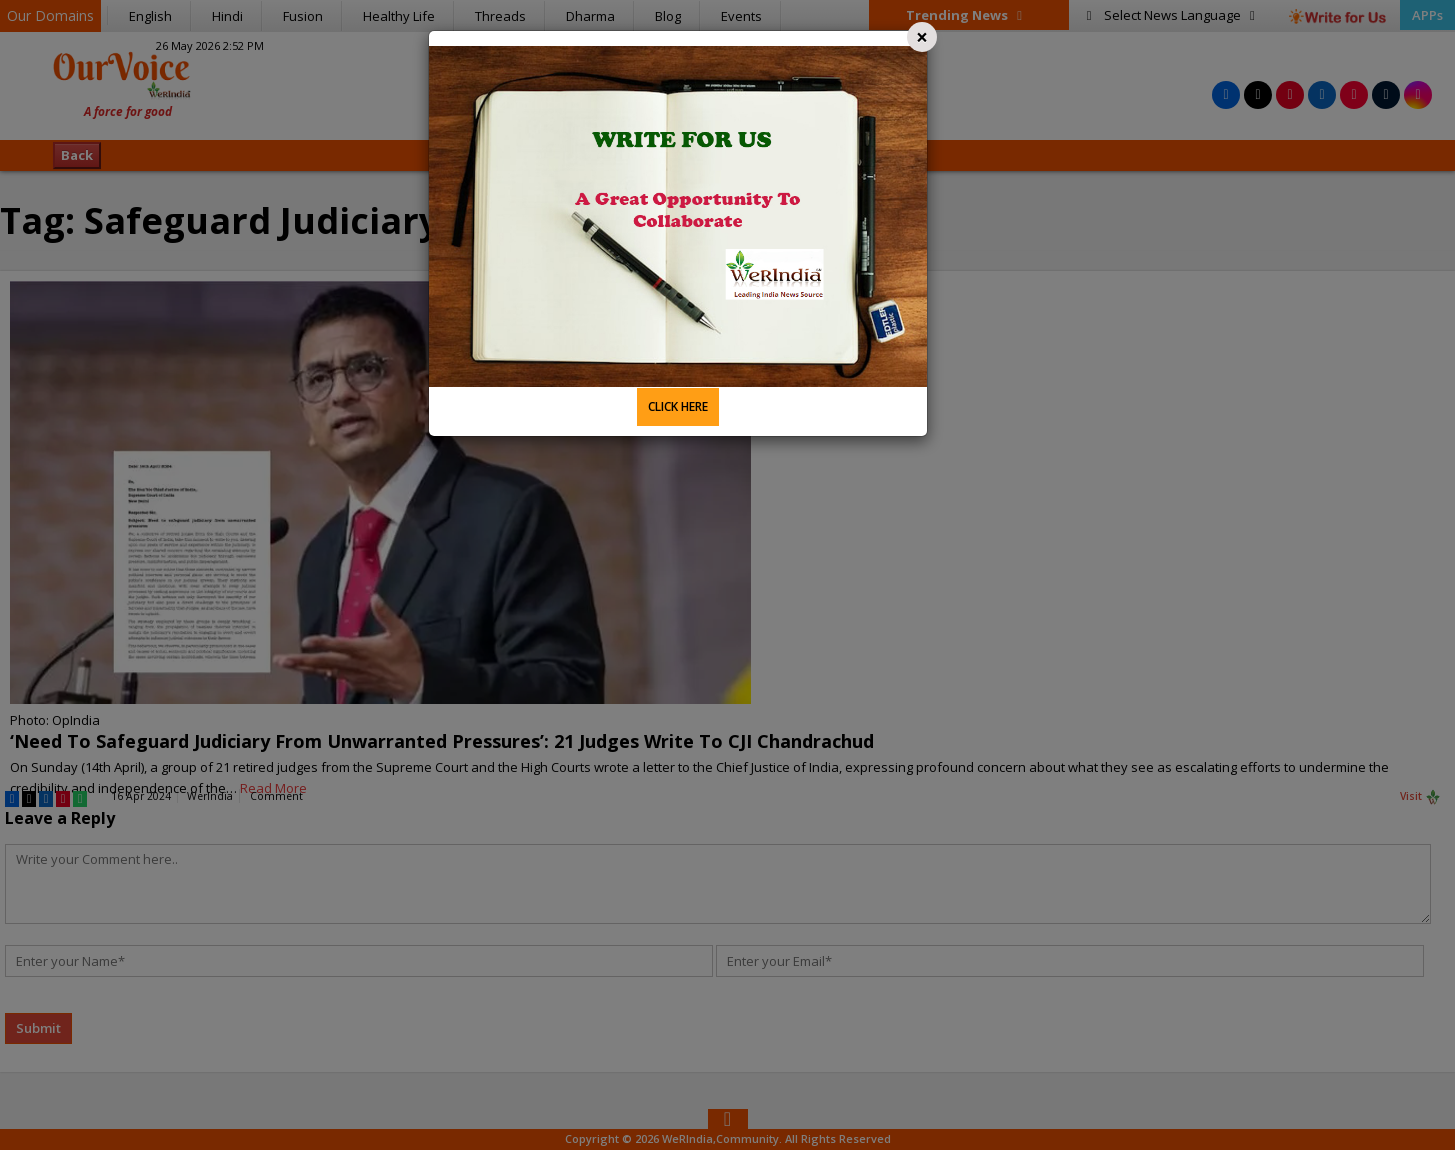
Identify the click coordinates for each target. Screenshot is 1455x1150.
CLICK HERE (678, 406)
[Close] (922, 37)
